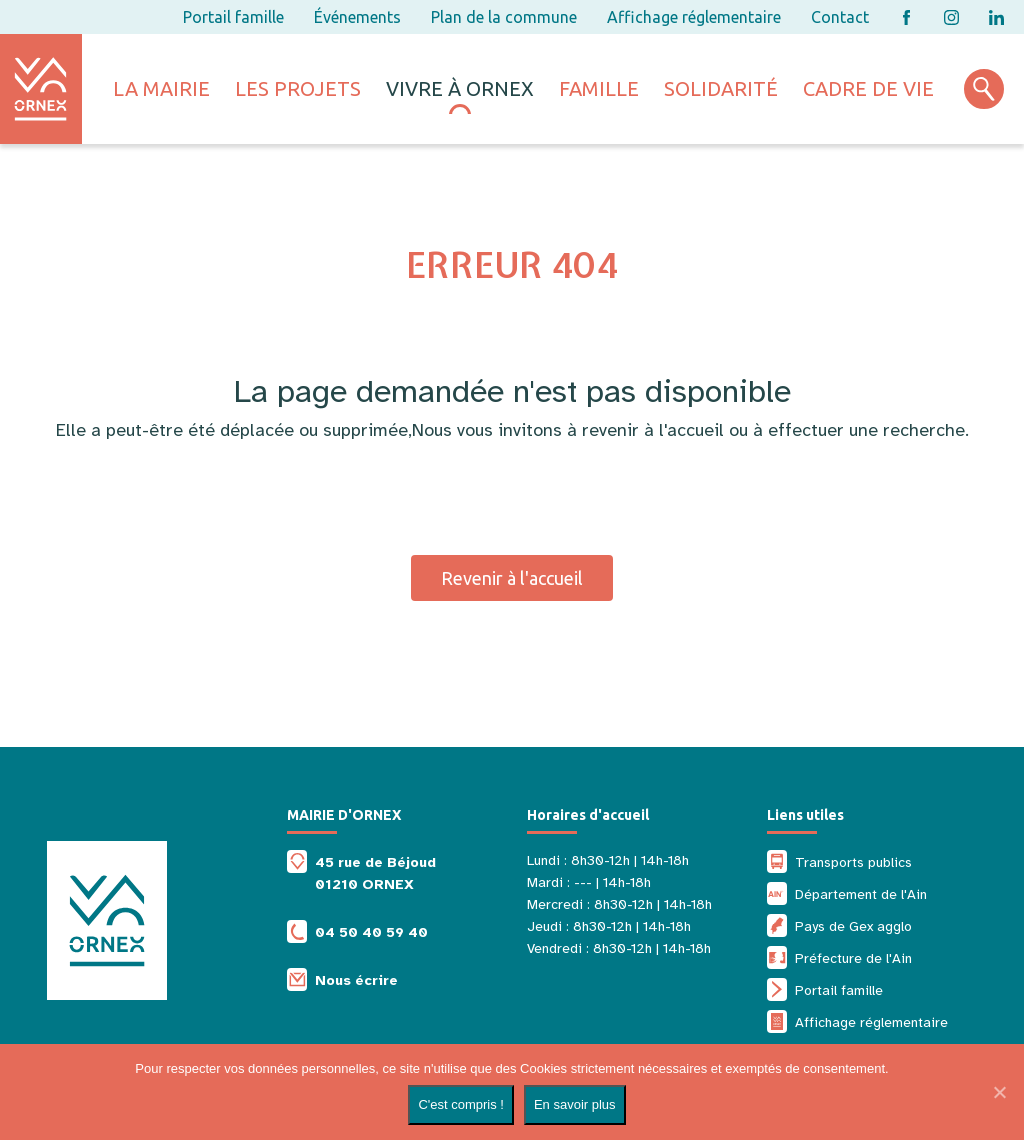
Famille (599, 88)
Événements (357, 17)
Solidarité (721, 88)
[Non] (999, 1092)
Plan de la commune (504, 17)
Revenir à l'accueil (512, 578)
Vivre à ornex (460, 88)
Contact (840, 17)
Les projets (298, 88)
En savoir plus (575, 1104)
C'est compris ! (461, 1104)
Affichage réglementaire (694, 17)
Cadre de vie (868, 88)
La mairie (161, 88)
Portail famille (233, 17)
